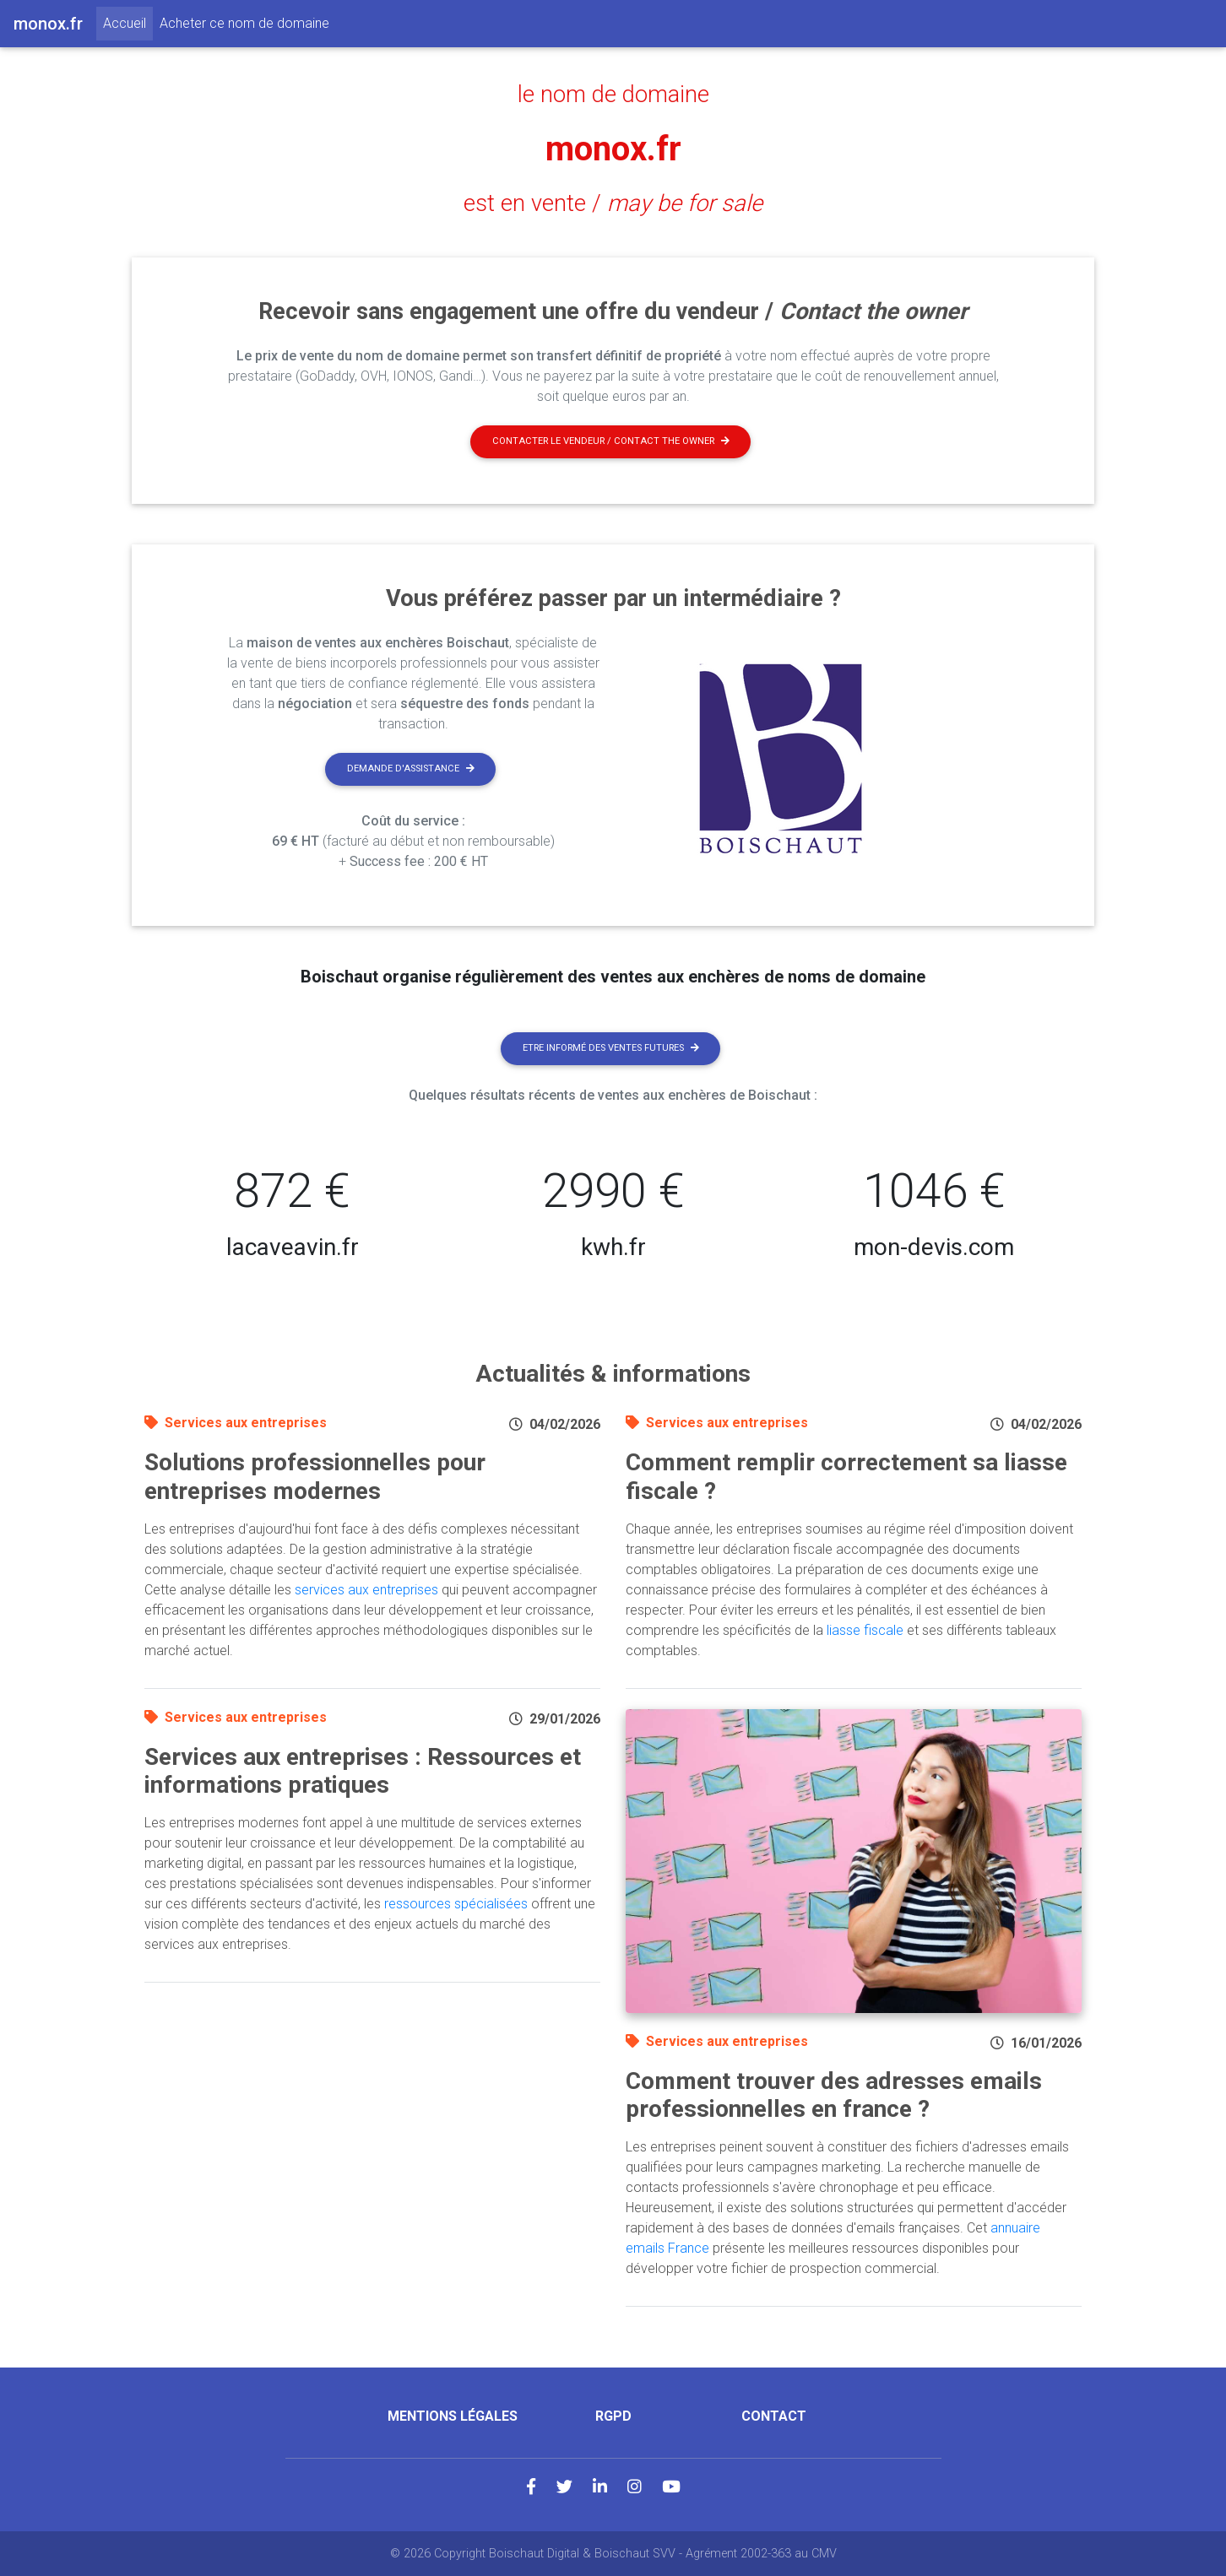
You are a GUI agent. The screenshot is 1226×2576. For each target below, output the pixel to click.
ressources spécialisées (456, 1904)
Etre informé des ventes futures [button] (611, 1047)
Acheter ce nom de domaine (244, 23)
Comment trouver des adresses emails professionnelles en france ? (834, 2095)
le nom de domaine (613, 94)
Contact (773, 2416)
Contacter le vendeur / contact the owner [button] (611, 441)
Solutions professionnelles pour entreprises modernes (315, 1476)
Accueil (128, 22)
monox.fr (613, 149)
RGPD (613, 2416)
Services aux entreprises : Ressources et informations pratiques (362, 1771)
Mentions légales (453, 2416)
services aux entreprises (366, 1590)
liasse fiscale (865, 1630)
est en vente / (613, 203)
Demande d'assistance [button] (411, 768)
